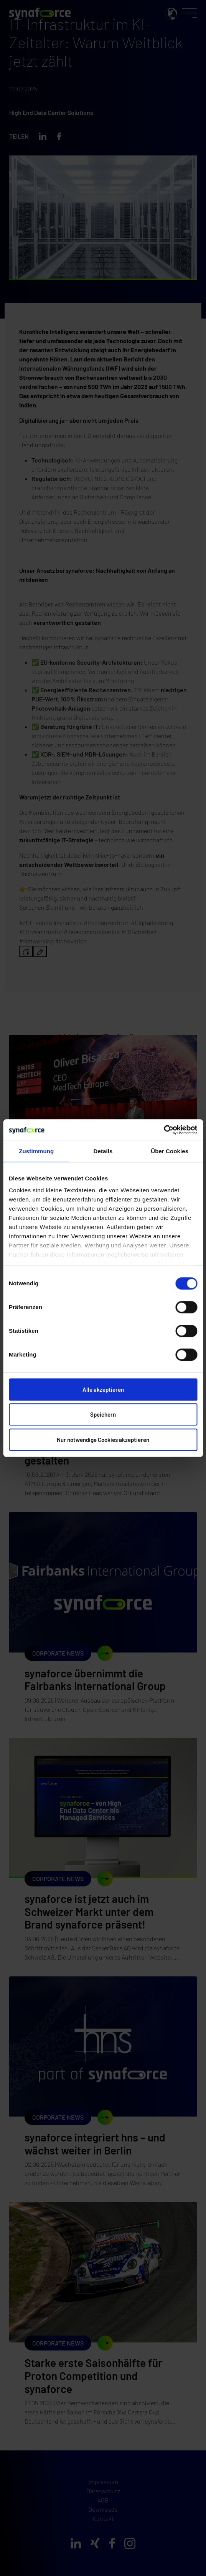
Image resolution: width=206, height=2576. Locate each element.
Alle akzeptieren (103, 1389)
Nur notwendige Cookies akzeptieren (103, 1439)
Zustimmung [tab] (36, 1151)
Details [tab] (103, 1151)
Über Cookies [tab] (169, 1151)
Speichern (103, 1414)
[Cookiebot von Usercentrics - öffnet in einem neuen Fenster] (163, 1130)
